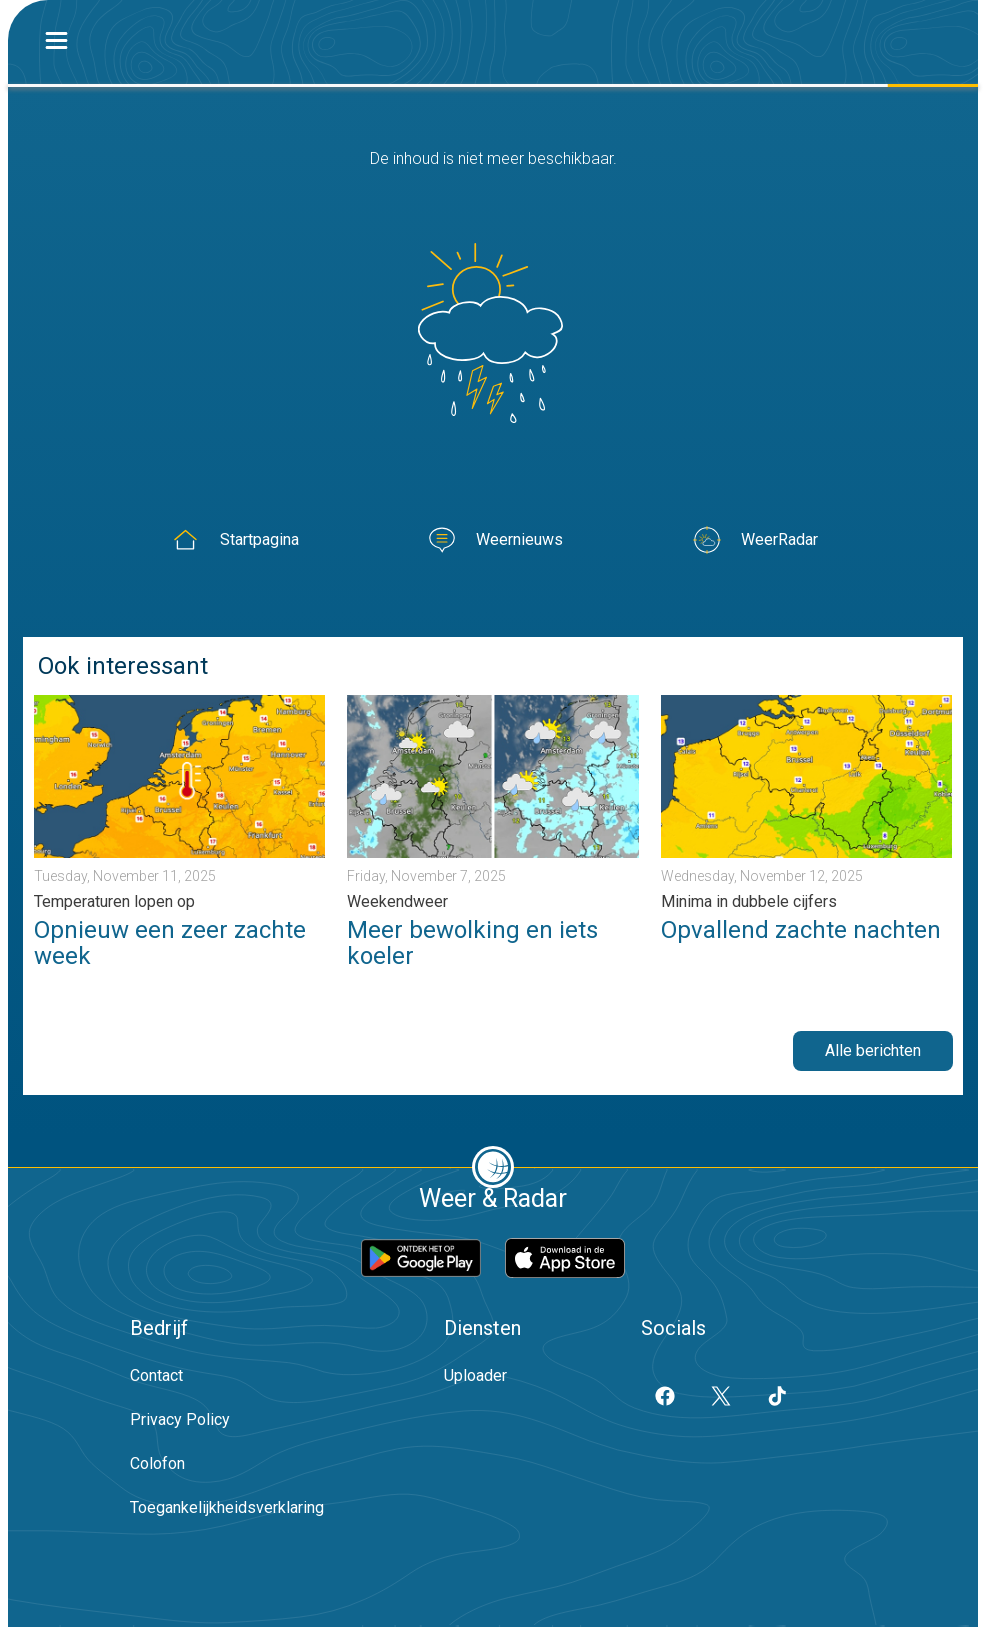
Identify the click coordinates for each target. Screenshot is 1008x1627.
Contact (156, 1375)
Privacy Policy (180, 1419)
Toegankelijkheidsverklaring (227, 1507)
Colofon (157, 1463)
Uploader (475, 1375)
